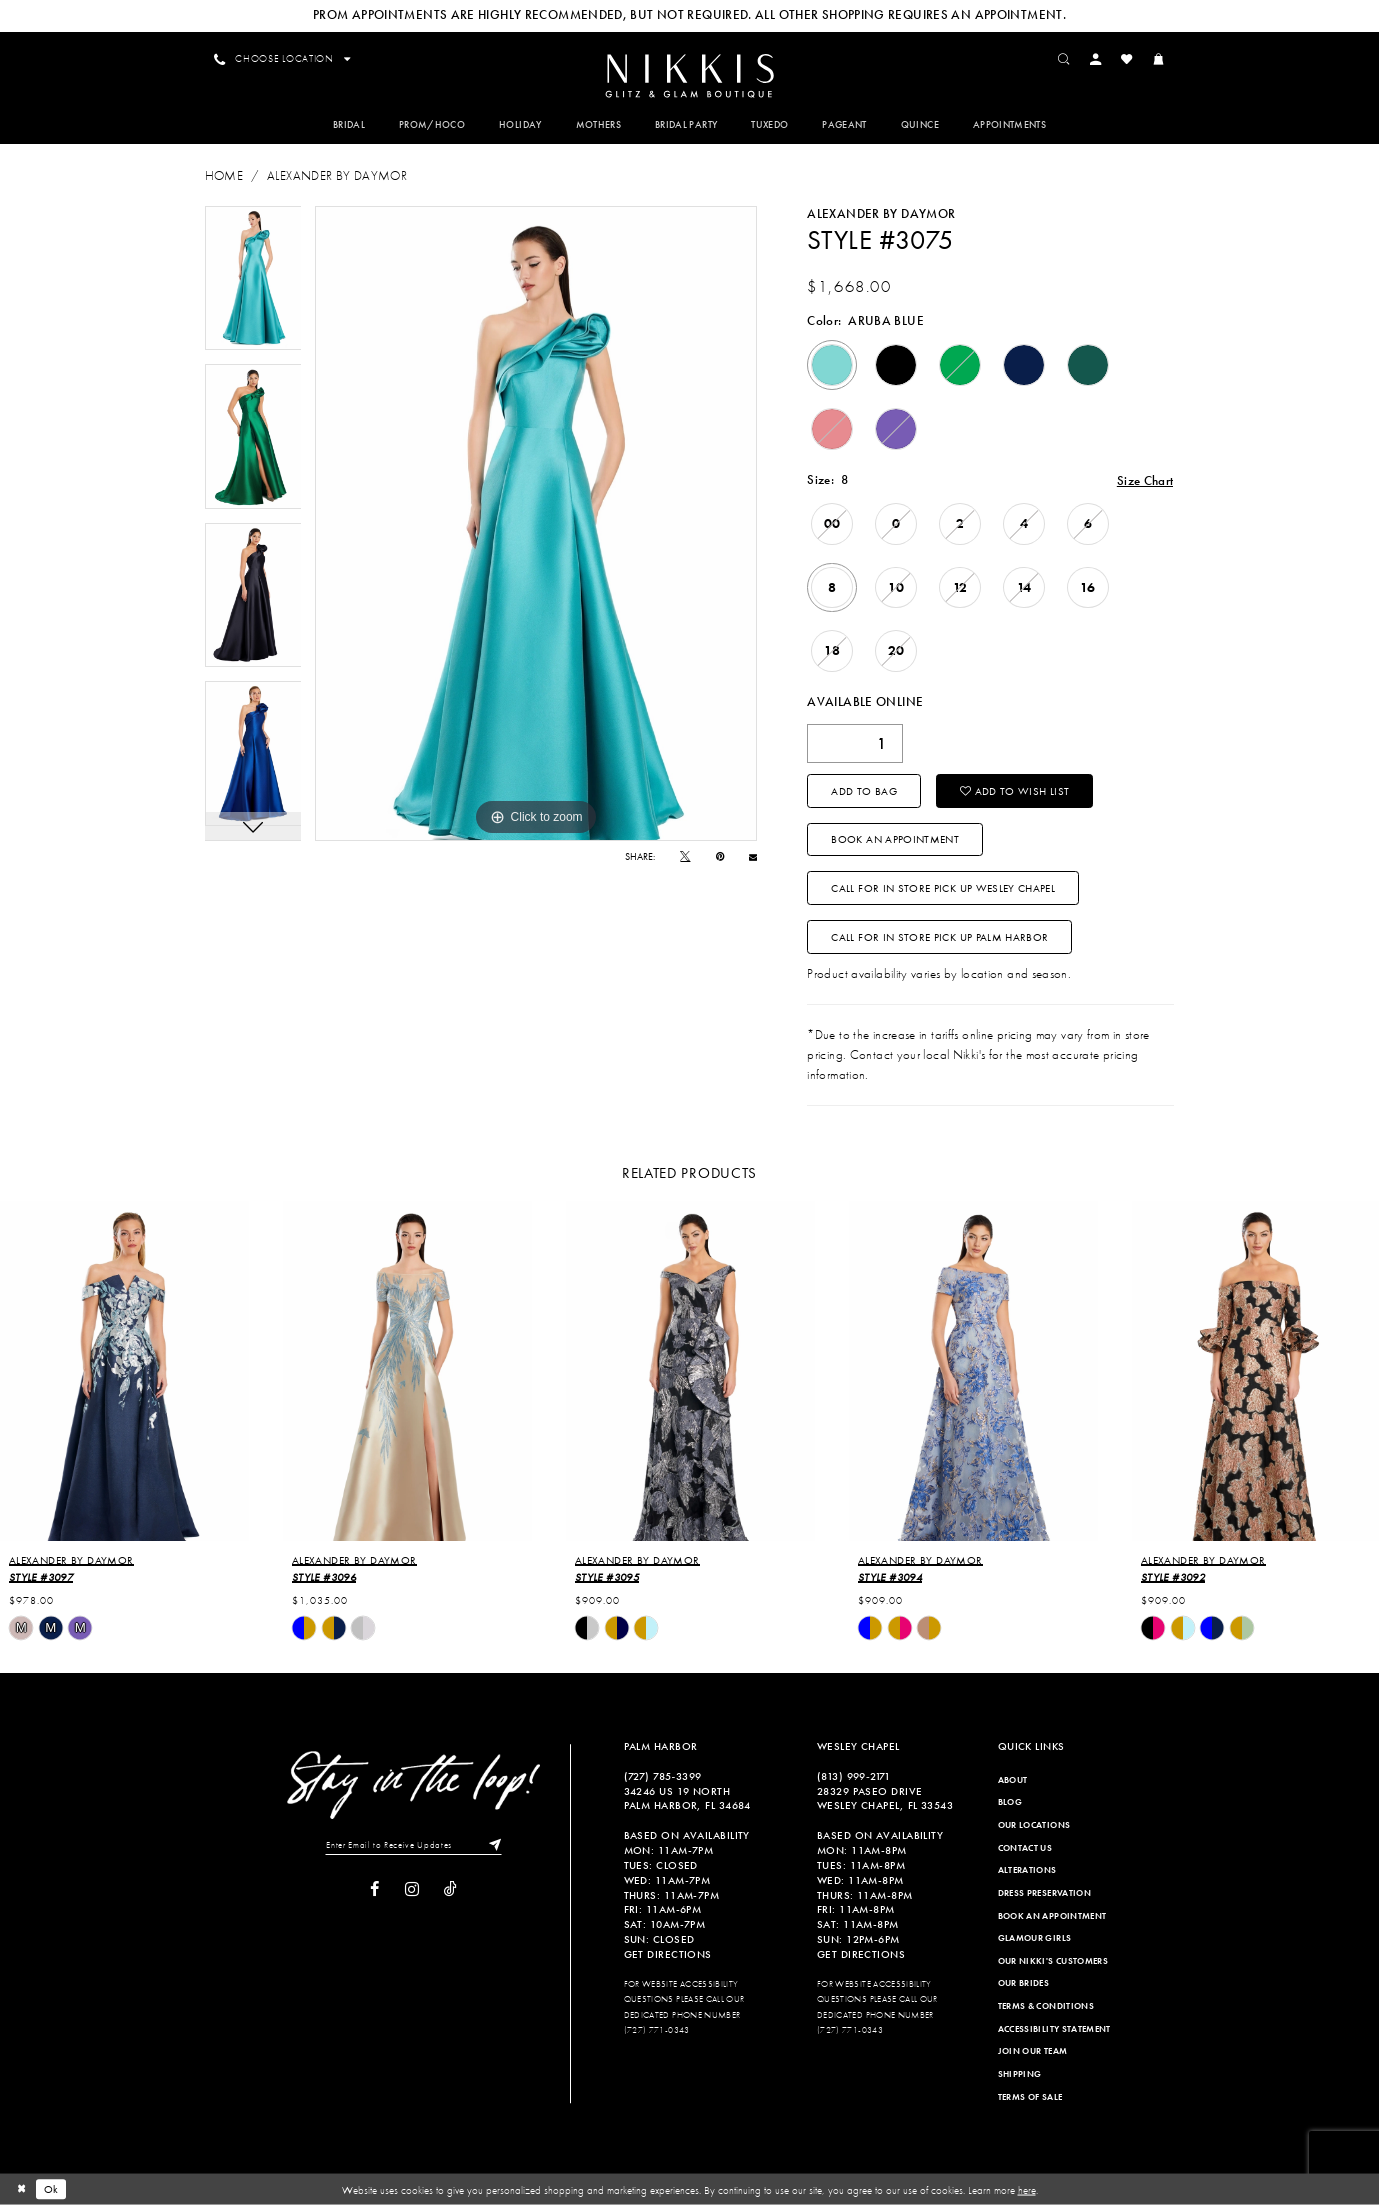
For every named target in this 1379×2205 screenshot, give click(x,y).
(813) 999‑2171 (854, 1776)
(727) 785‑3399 (663, 1776)
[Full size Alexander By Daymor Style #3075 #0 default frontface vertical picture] (536, 524)
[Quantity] (855, 743)
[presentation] (124, 1370)
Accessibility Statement (1054, 2029)
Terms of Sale (1030, 2097)
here (1027, 2189)
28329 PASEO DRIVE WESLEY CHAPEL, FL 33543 (885, 1798)
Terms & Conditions (1046, 2006)
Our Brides (1024, 1983)
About (1013, 1780)
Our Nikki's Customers (1053, 1961)
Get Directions (668, 1954)
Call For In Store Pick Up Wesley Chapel (943, 888)
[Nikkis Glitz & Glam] (689, 76)
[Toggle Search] (1064, 59)
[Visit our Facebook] (374, 1889)
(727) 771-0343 (657, 2030)
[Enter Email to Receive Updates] (413, 1845)
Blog (1010, 1802)
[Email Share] (753, 857)
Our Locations (1034, 1825)
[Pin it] (720, 857)
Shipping (1020, 2074)
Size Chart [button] (1145, 480)
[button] (1096, 59)
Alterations (1027, 1870)
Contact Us (1025, 1848)
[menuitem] (689, 74)
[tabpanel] (253, 278)
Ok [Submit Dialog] (51, 2189)
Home (224, 175)
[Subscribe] (491, 1845)
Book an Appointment (895, 839)
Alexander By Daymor (337, 175)
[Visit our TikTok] (450, 1890)
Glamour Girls (1035, 1938)
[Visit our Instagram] (412, 1889)
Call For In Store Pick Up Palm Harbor (939, 937)
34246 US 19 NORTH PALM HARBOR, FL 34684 (687, 1798)
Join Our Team (1033, 2051)
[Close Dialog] (21, 2189)
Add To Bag (864, 791)
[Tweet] (685, 857)
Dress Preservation (1044, 1893)
